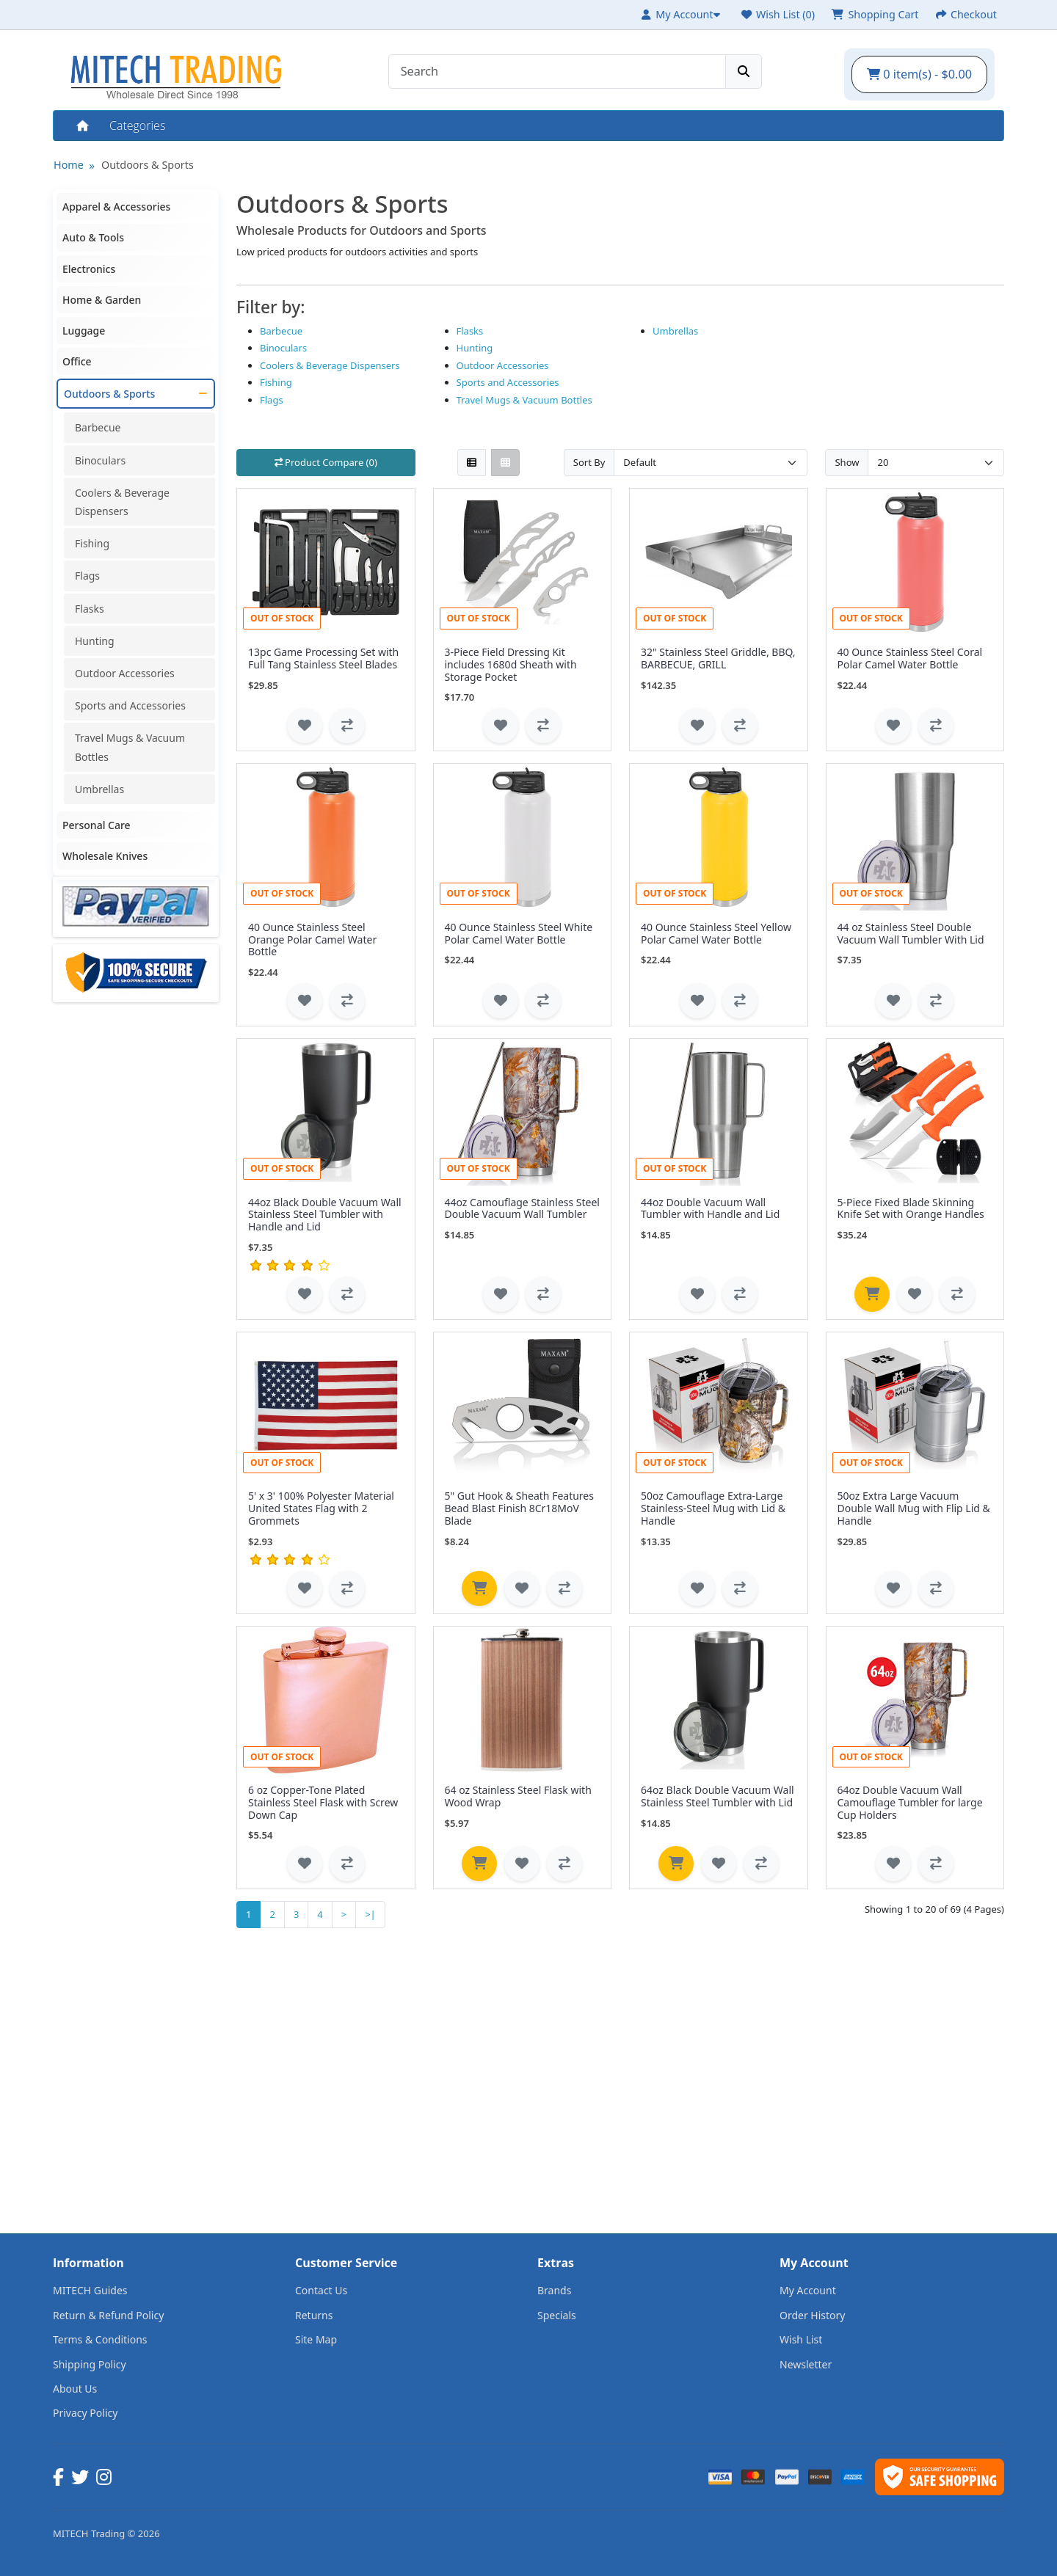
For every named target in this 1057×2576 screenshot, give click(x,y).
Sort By (589, 462)
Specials (556, 2315)
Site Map (316, 2339)
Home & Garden (101, 300)
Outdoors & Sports (147, 165)
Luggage (83, 330)
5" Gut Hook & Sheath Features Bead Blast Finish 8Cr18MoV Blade (519, 1508)
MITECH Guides (90, 2290)
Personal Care (96, 825)
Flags (87, 576)
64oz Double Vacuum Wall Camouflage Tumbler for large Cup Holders (910, 1802)
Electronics (88, 269)
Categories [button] (137, 125)
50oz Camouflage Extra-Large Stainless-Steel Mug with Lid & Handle (713, 1508)
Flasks (89, 609)
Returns (314, 2315)
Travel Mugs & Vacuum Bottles (130, 747)
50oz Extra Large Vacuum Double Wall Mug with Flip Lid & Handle (914, 1508)
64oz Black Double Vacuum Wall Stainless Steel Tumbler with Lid (717, 1796)
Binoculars (100, 460)
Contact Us (321, 2290)
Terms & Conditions (100, 2339)
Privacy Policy (85, 2413)
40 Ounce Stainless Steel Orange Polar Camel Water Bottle (312, 939)
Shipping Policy (89, 2364)
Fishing (92, 543)
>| (370, 1914)
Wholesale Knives (105, 856)
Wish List (801, 2339)
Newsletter (806, 2364)
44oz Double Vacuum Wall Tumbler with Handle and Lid (710, 1208)
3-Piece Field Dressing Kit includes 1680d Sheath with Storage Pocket (511, 664)
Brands (554, 2290)
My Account (808, 2290)
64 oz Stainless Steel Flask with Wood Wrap (518, 1796)
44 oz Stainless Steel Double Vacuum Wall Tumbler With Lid (911, 933)
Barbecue (98, 427)
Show (847, 462)
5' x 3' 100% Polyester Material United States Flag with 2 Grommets (321, 1508)
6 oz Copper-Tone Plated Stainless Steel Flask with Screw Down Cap (323, 1802)
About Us (75, 2389)
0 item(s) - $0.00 (919, 74)
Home (81, 125)
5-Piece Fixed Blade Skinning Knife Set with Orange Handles (911, 1208)
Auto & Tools (93, 237)
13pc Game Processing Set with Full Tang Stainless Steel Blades (323, 658)
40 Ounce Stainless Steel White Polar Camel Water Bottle (519, 933)
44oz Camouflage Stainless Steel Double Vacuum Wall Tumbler (522, 1208)
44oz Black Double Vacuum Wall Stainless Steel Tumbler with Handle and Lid (325, 1214)
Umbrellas (99, 789)
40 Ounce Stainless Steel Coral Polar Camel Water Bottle (910, 658)
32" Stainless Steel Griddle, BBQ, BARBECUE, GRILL (718, 658)
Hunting (95, 641)
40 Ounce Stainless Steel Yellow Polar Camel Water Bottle (716, 933)
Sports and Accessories (130, 705)
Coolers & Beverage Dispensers (122, 502)
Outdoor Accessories (125, 673)
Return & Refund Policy (108, 2315)
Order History (813, 2315)
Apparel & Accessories (116, 207)
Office (77, 361)
